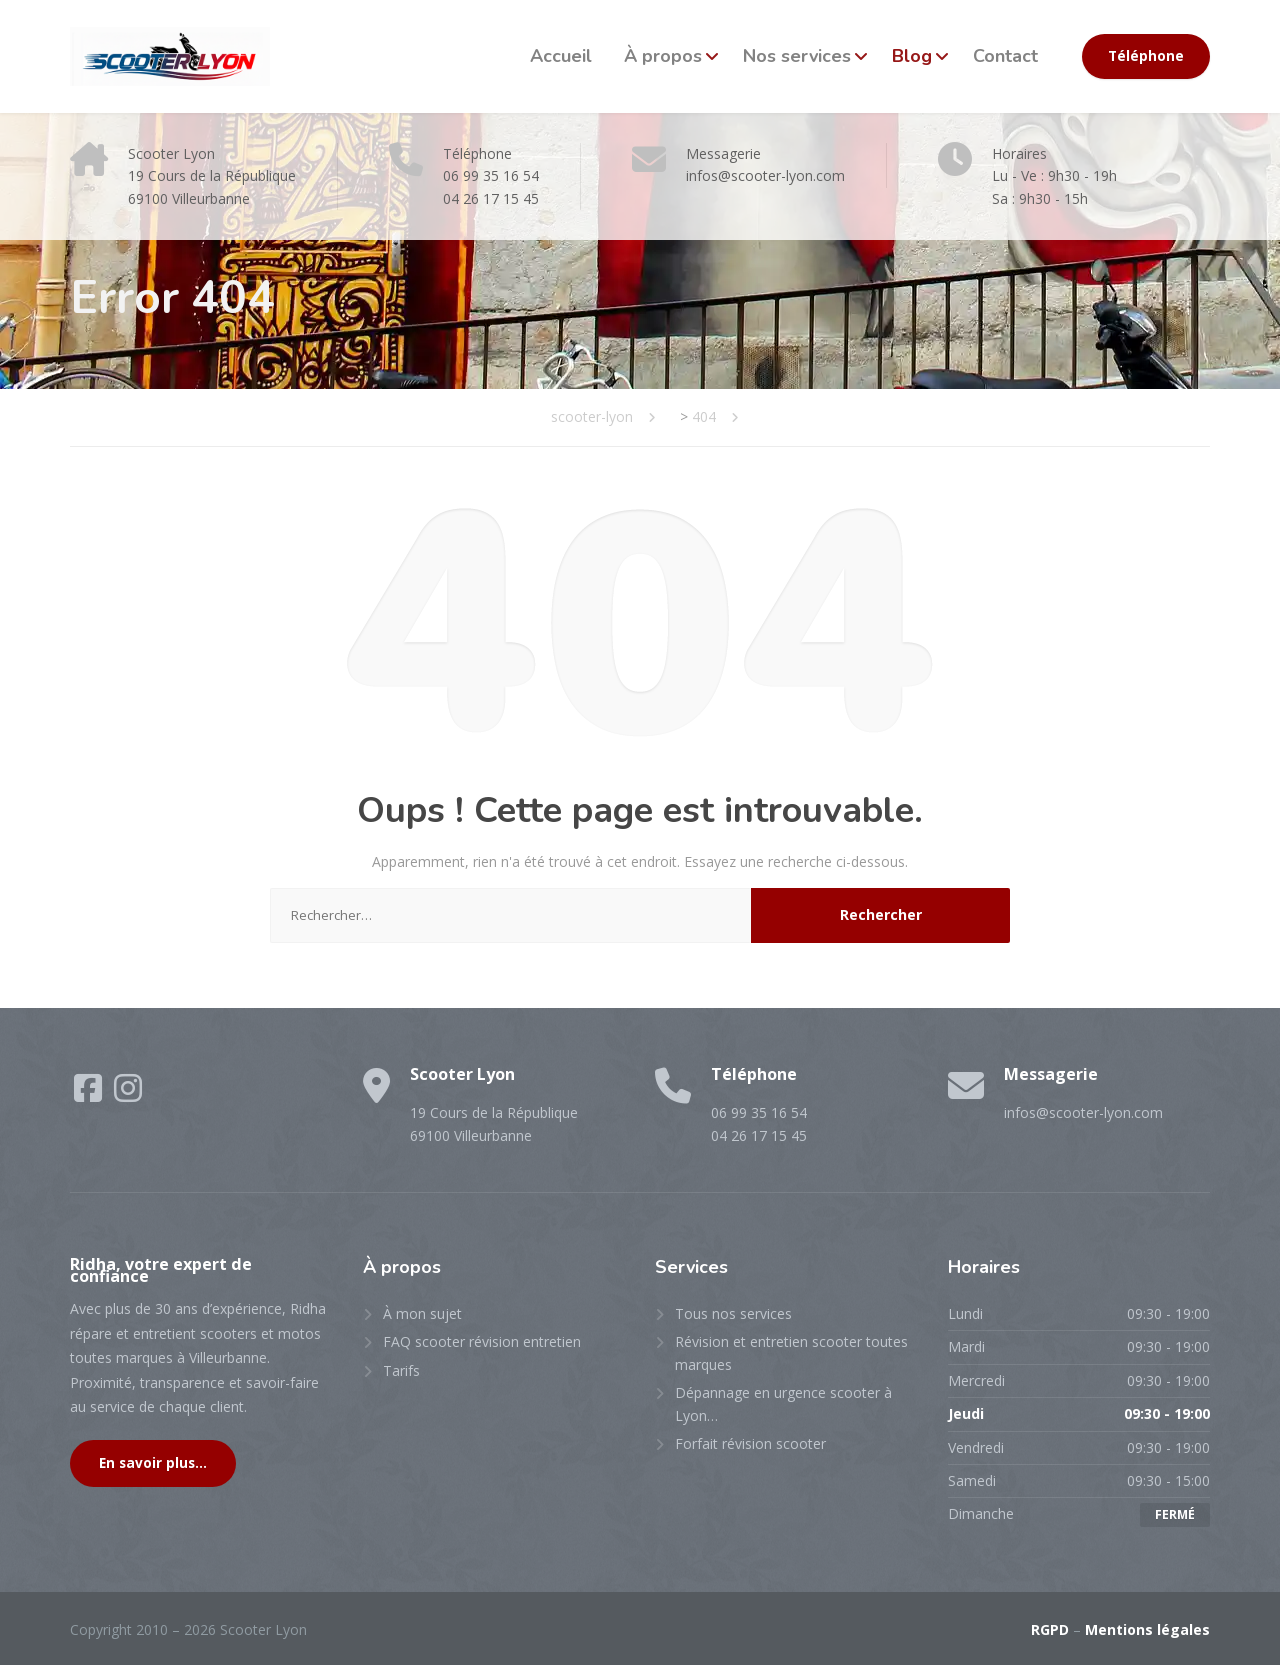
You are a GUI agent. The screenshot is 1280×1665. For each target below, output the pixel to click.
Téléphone (1146, 56)
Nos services (797, 56)
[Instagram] (128, 1094)
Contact (1005, 56)
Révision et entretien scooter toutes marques (791, 1352)
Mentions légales (1147, 1629)
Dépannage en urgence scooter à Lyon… (783, 1403)
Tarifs (401, 1370)
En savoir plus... (153, 1463)
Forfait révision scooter (750, 1443)
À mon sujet (422, 1313)
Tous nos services (733, 1313)
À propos (663, 56)
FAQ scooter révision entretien (482, 1341)
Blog (912, 56)
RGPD (1050, 1629)
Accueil (561, 56)
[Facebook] (90, 1094)
